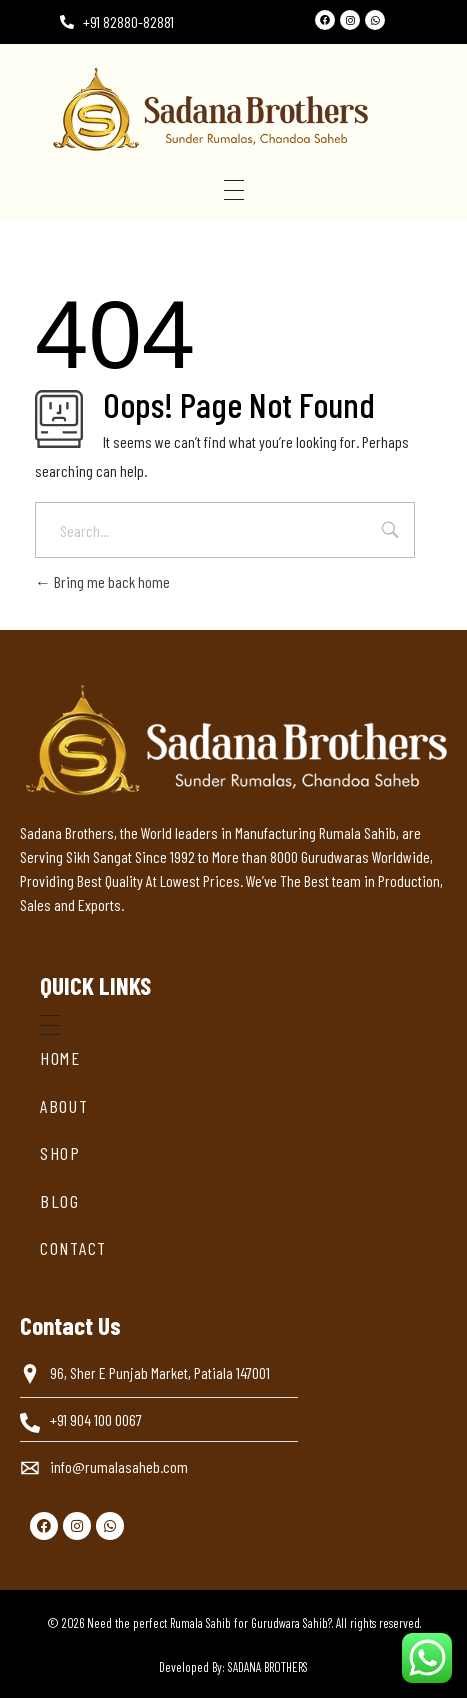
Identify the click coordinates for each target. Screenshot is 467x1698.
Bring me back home (102, 581)
